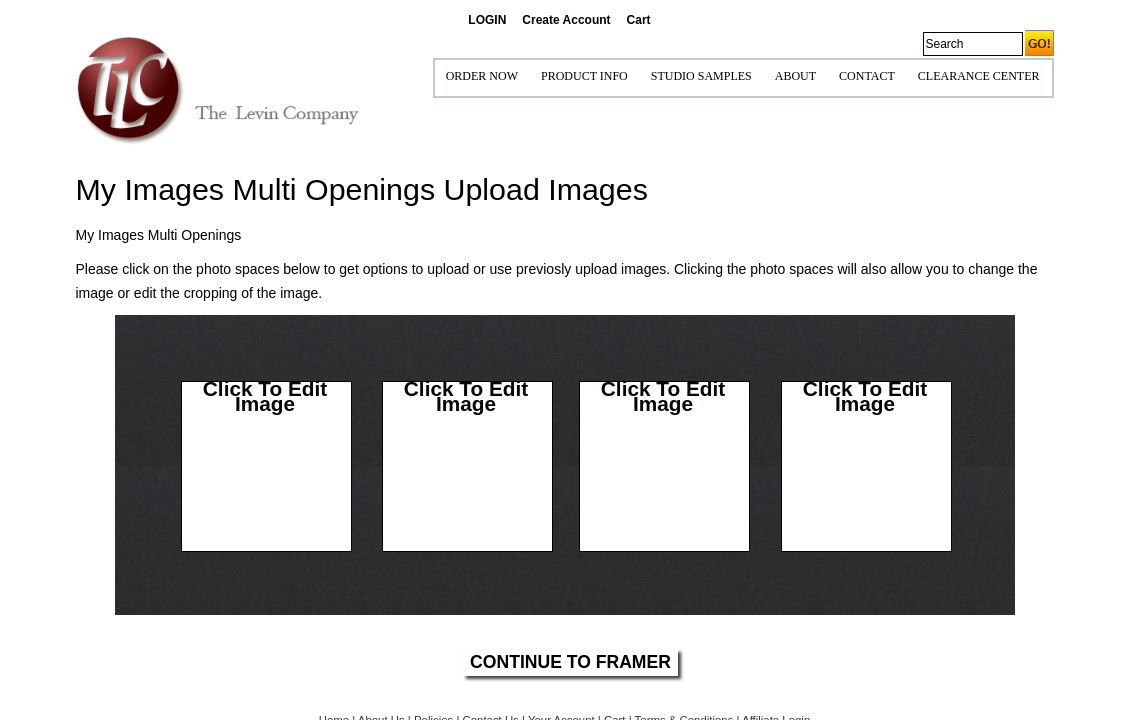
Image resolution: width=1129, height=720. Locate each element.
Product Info (584, 76)
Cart (639, 20)
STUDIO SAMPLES (701, 76)
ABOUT (795, 76)
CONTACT (867, 76)
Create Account (566, 20)
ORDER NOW (482, 76)
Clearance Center (979, 76)
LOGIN (487, 20)
